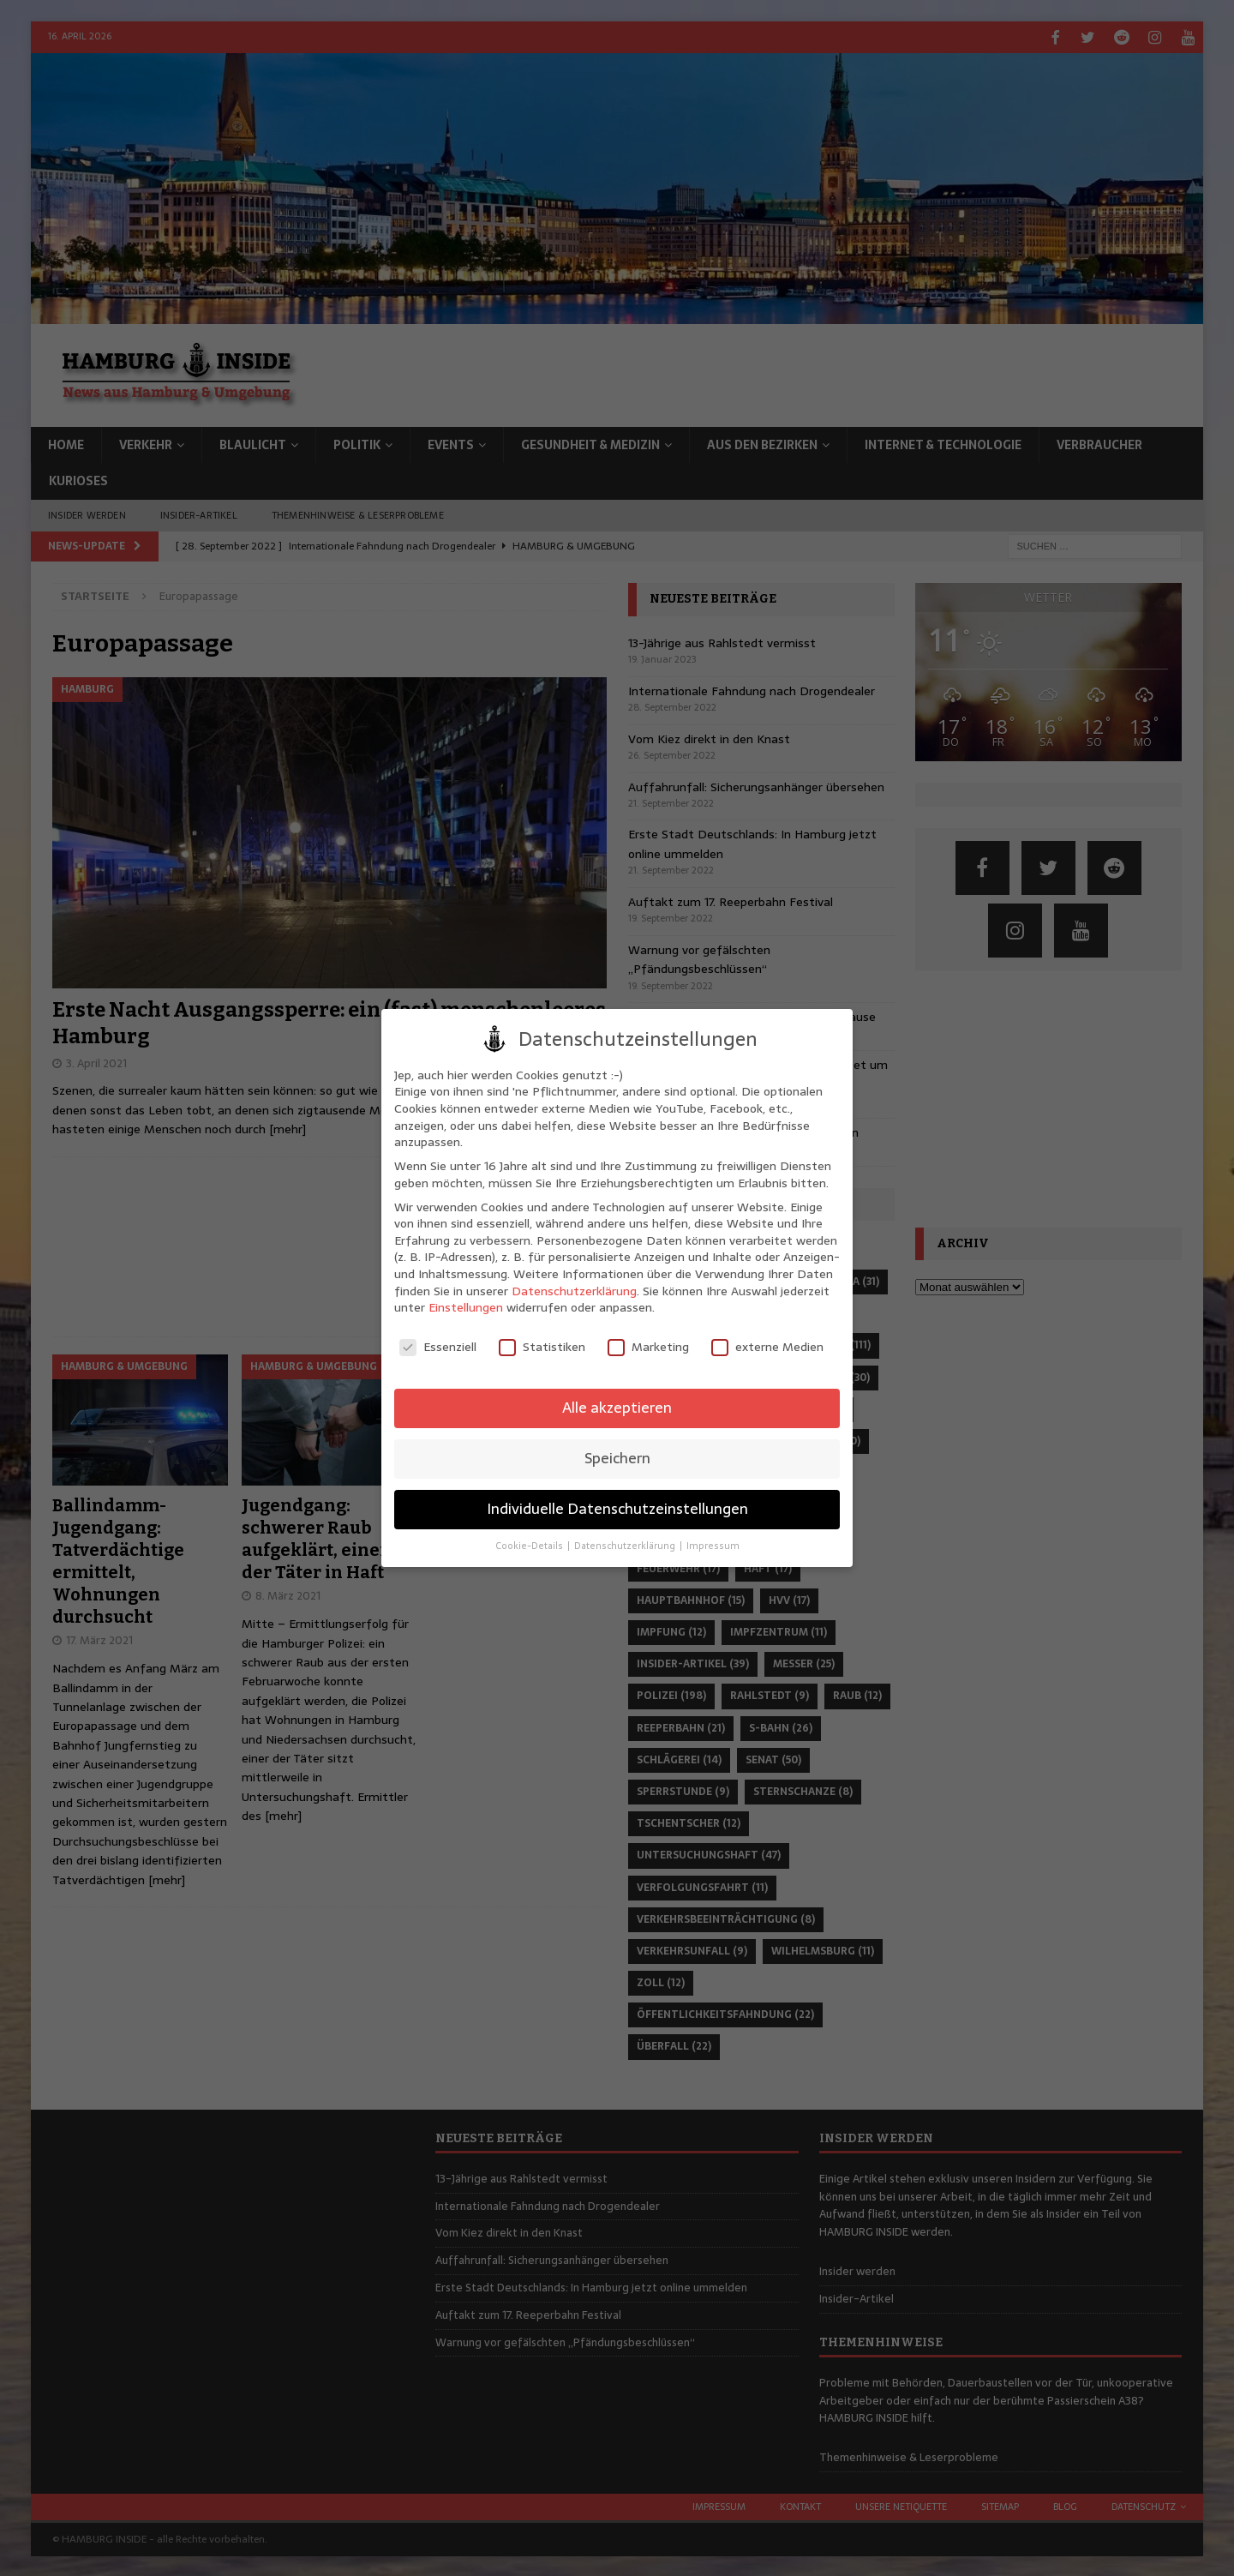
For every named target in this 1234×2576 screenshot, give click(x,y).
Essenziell (437, 1347)
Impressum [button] (713, 1546)
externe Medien (767, 1347)
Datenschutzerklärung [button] (626, 1546)
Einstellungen (465, 1307)
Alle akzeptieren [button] (617, 1408)
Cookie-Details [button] (530, 1546)
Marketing (648, 1347)
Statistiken (542, 1347)
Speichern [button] (617, 1458)
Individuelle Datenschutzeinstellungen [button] (617, 1509)
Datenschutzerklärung (574, 1291)
